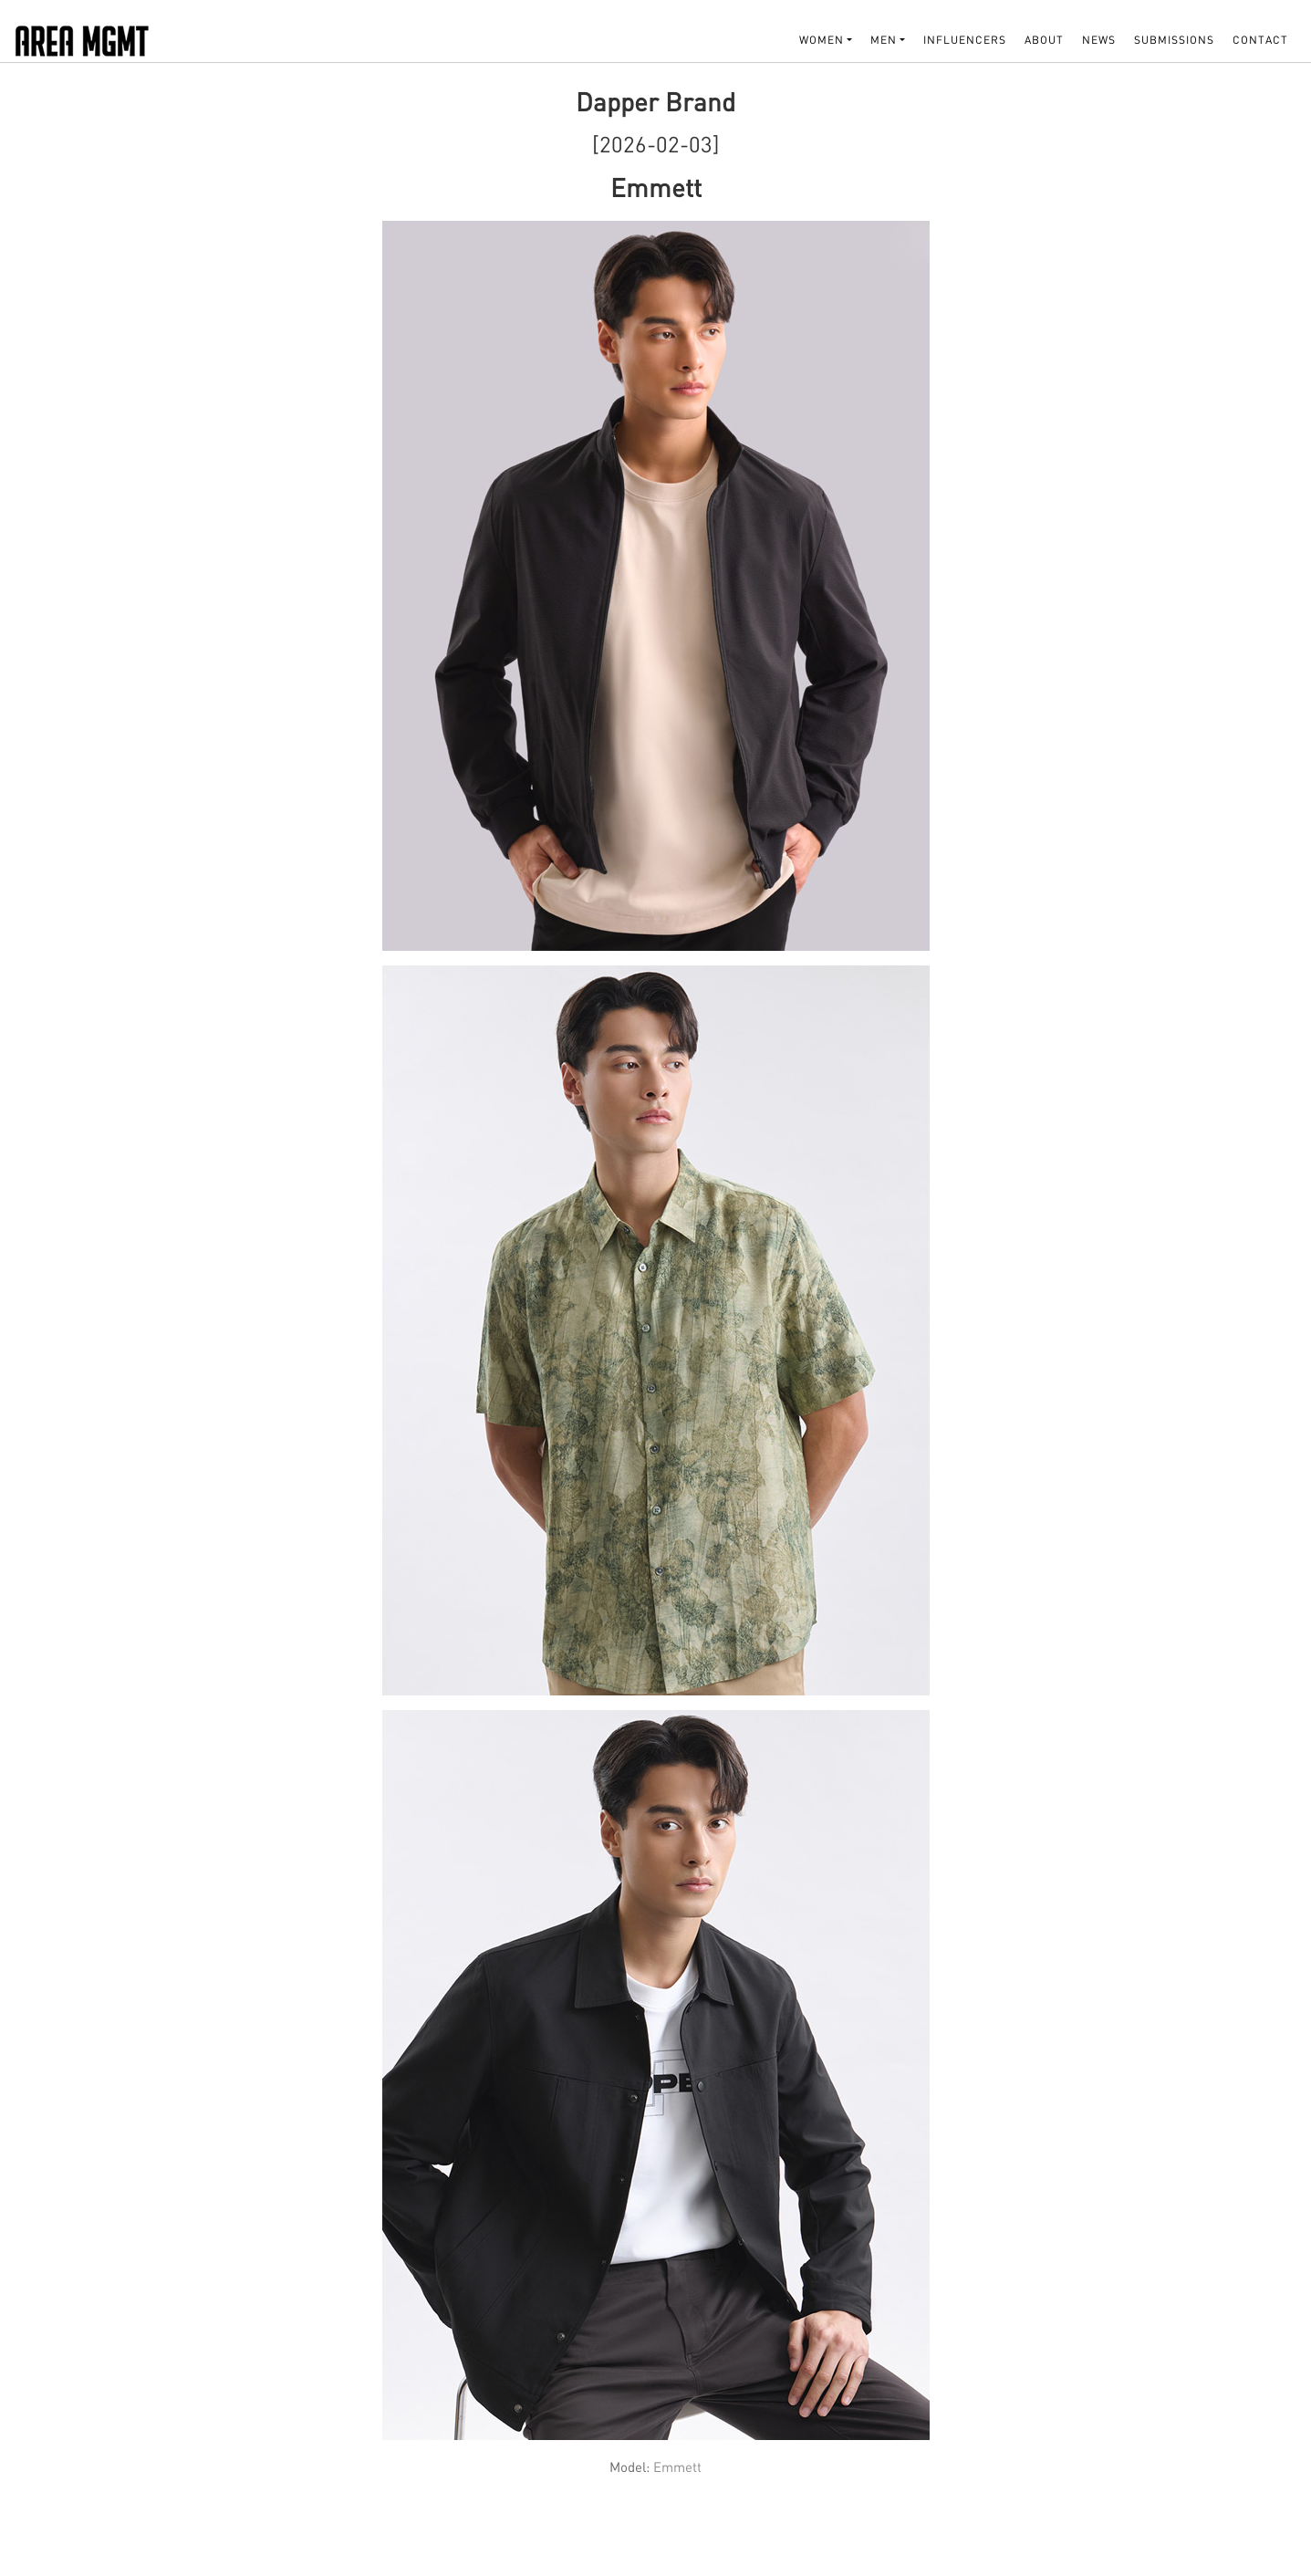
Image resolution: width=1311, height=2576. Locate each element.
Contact (1260, 40)
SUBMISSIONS (1174, 40)
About (1044, 40)
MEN (883, 40)
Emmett (677, 2466)
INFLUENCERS (964, 40)
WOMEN (821, 40)
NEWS (1099, 40)
